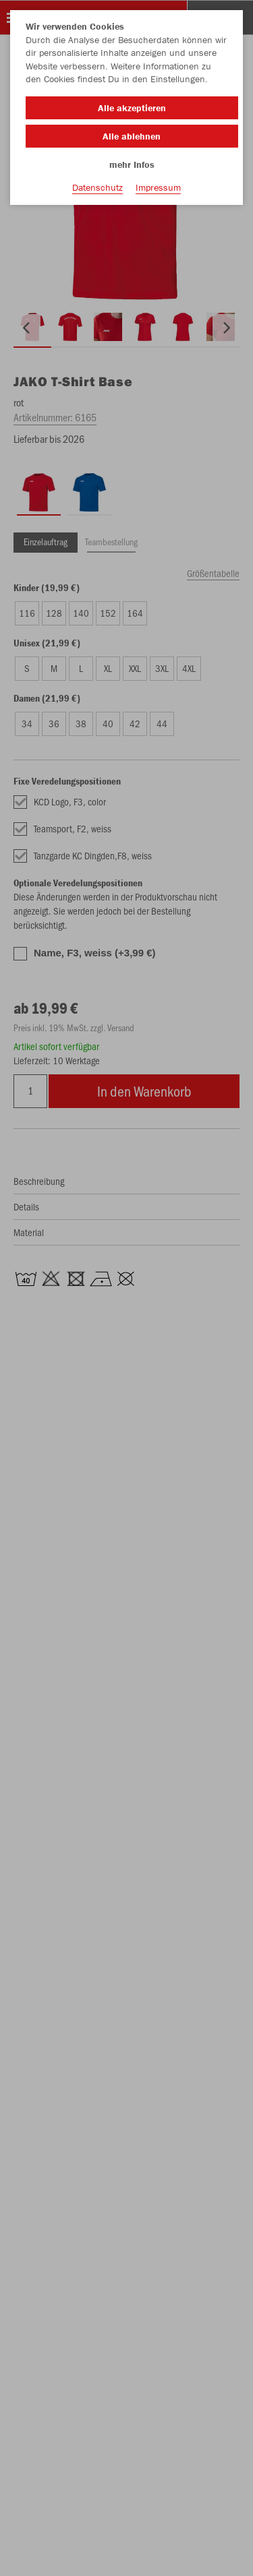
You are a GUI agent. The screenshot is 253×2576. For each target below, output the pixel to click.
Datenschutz (97, 187)
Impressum (158, 187)
